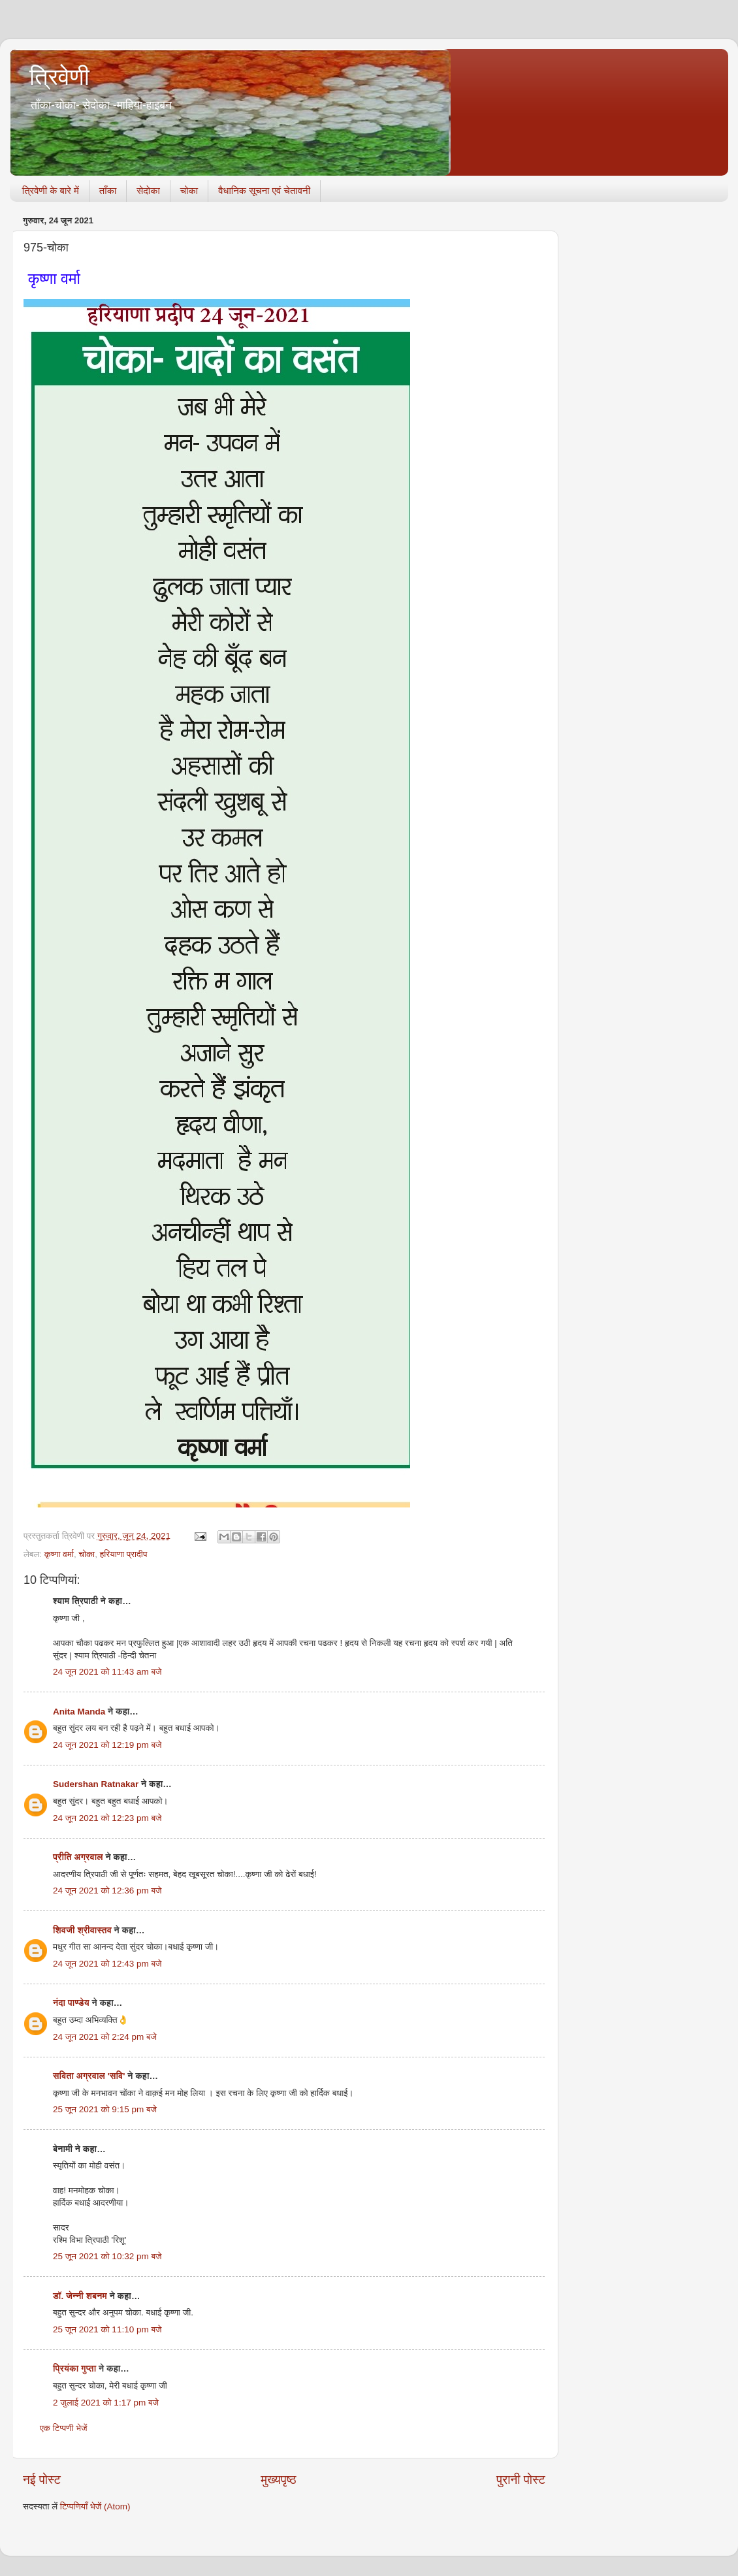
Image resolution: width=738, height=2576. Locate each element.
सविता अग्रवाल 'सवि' (89, 2076)
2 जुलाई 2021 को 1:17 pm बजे (106, 2402)
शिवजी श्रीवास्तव (82, 1930)
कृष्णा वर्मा (59, 1554)
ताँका (107, 190)
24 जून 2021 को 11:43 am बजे (107, 1672)
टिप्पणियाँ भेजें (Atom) (95, 2506)
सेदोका (148, 190)
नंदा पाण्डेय (71, 2003)
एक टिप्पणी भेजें (64, 2428)
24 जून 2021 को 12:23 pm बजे (107, 1818)
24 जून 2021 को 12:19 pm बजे (107, 1745)
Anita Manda (79, 1711)
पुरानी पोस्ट (520, 2480)
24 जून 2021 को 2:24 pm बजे (105, 2037)
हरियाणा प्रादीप (124, 1554)
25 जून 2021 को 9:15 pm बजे (105, 2109)
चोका (189, 190)
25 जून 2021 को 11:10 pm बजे (107, 2329)
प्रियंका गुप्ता (76, 2369)
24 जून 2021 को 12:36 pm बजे (107, 1890)
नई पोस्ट (42, 2480)
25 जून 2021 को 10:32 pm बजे (107, 2256)
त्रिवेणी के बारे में (50, 190)
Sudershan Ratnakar (95, 1784)
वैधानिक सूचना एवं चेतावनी (264, 190)
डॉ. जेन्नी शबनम (80, 2296)
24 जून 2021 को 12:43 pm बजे (107, 1964)
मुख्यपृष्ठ (278, 2480)
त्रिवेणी (59, 76)
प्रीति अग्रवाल (78, 1857)
